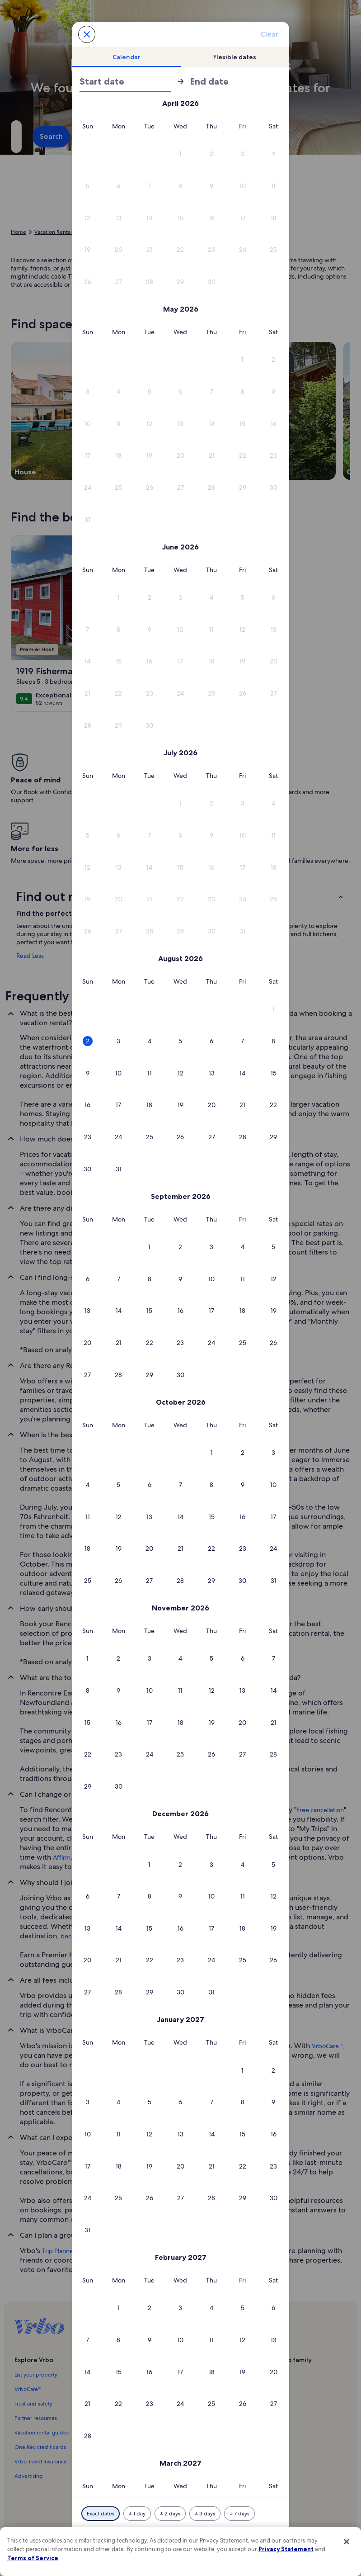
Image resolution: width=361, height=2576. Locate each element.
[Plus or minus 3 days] (204, 2513)
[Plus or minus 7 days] (239, 2513)
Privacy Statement (286, 2548)
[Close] (346, 2542)
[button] (180, 154)
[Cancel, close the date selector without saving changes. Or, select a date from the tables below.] (87, 34)
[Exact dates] (100, 2513)
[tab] (126, 57)
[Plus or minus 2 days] (170, 2513)
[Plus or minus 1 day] (137, 2513)
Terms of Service (32, 2558)
